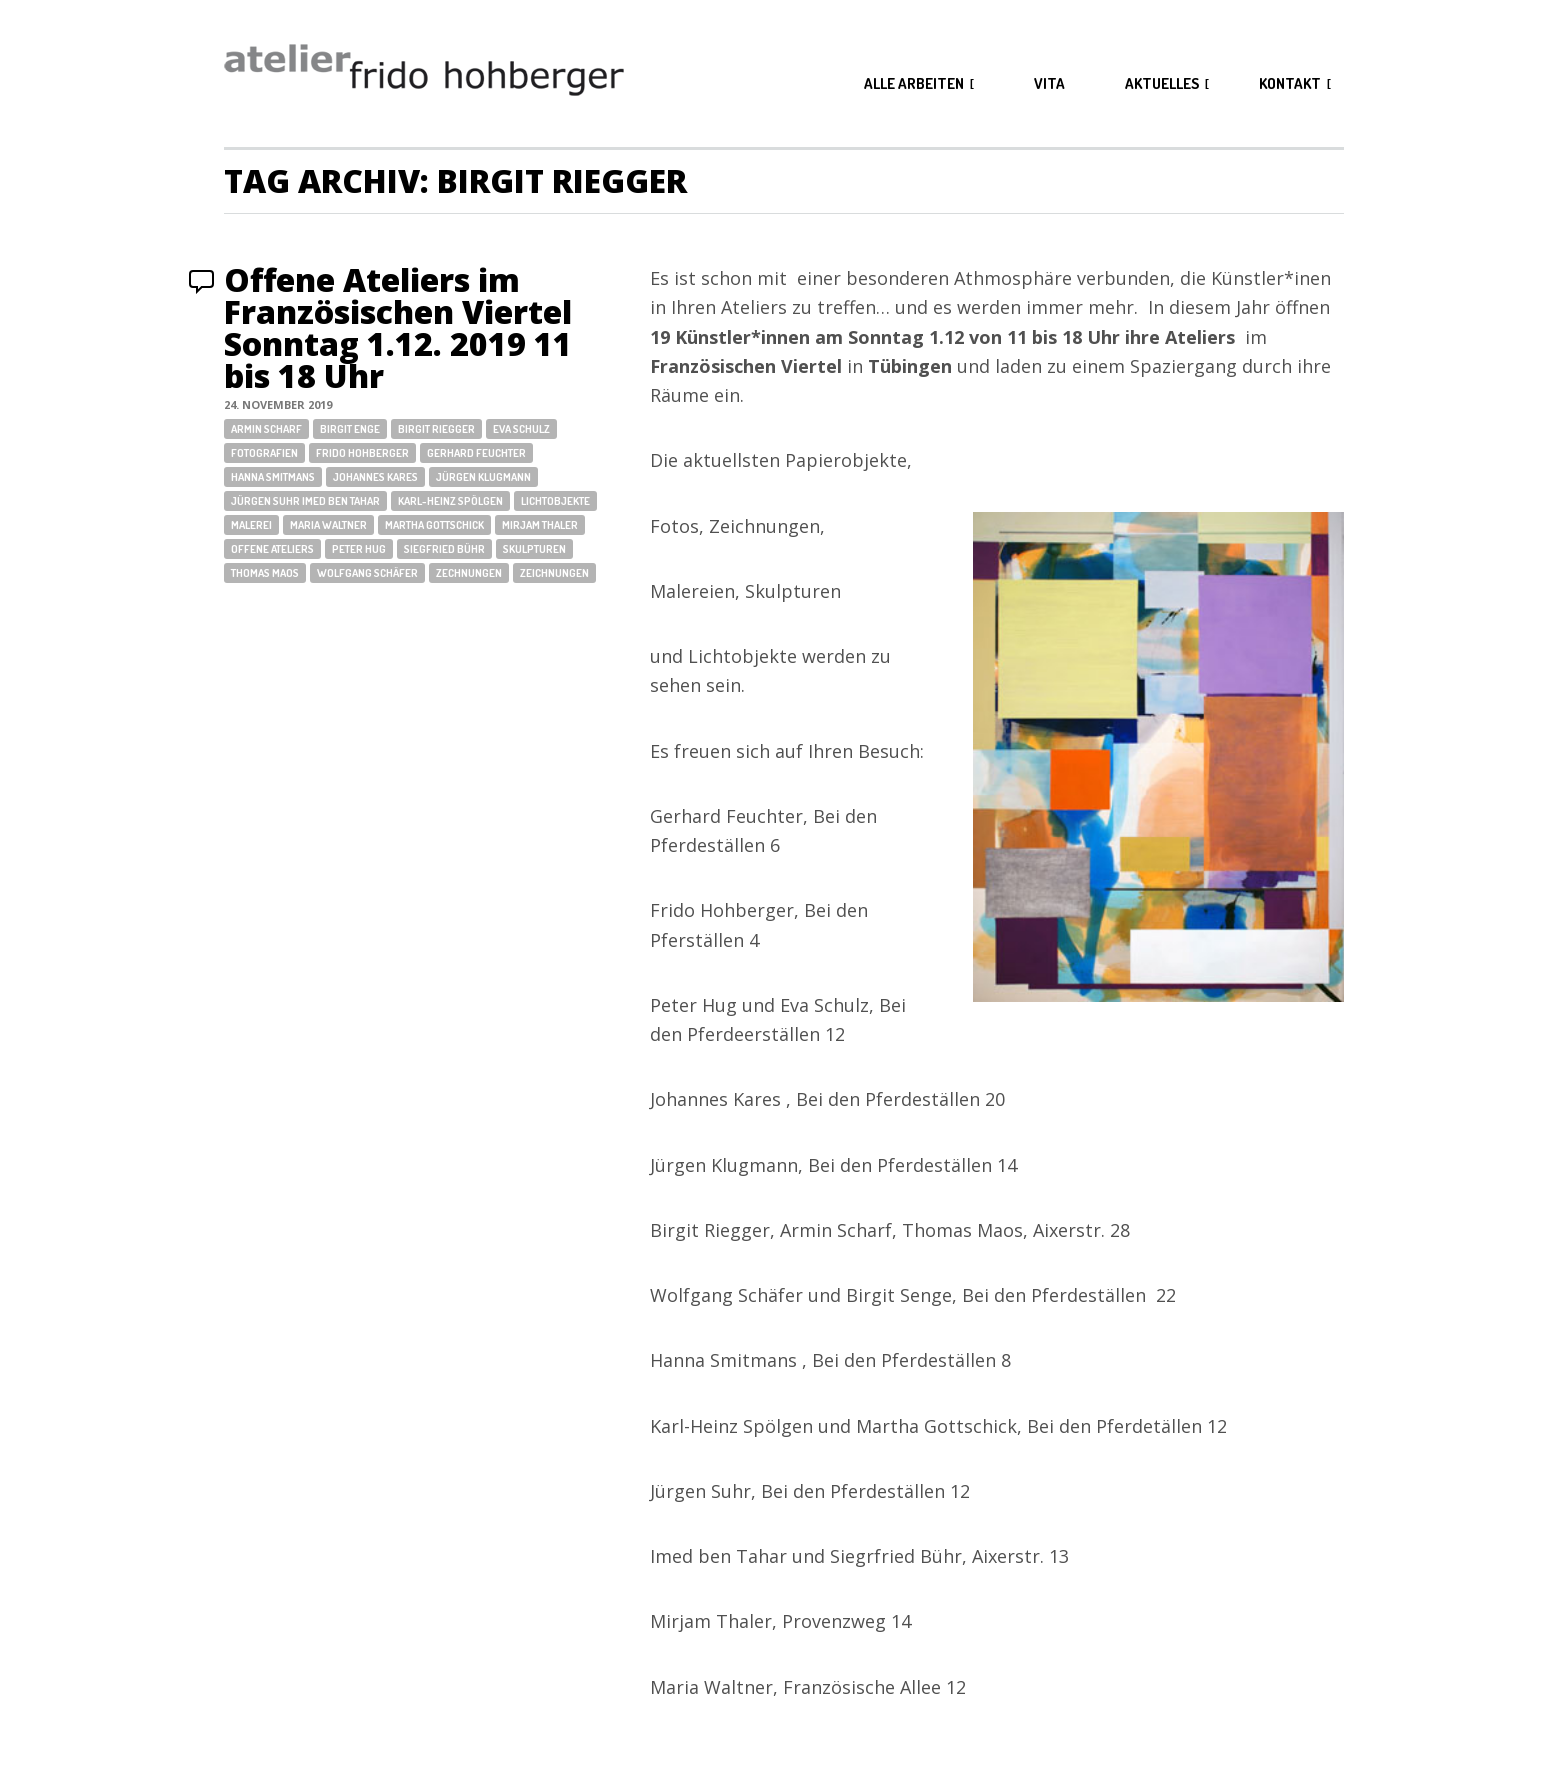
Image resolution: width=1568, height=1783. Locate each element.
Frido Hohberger (362, 453)
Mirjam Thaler (540, 525)
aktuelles (1162, 83)
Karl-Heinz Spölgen (450, 501)
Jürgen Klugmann (483, 477)
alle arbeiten (914, 83)
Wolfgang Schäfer (367, 573)
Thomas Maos (265, 573)
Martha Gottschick (434, 525)
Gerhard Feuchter (476, 453)
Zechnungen (469, 573)
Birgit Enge (350, 429)
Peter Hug (359, 549)
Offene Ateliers (272, 549)
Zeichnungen (554, 573)
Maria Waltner (328, 525)
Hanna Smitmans (273, 477)
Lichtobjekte (555, 501)
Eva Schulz (521, 429)
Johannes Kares (375, 477)
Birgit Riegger (436, 429)
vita (1049, 83)
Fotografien (264, 453)
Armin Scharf (266, 429)
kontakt (1290, 83)
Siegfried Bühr (444, 549)
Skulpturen (534, 549)
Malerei (251, 525)
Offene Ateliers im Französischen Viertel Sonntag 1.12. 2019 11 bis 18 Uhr (398, 327)
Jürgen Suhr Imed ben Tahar (305, 501)
